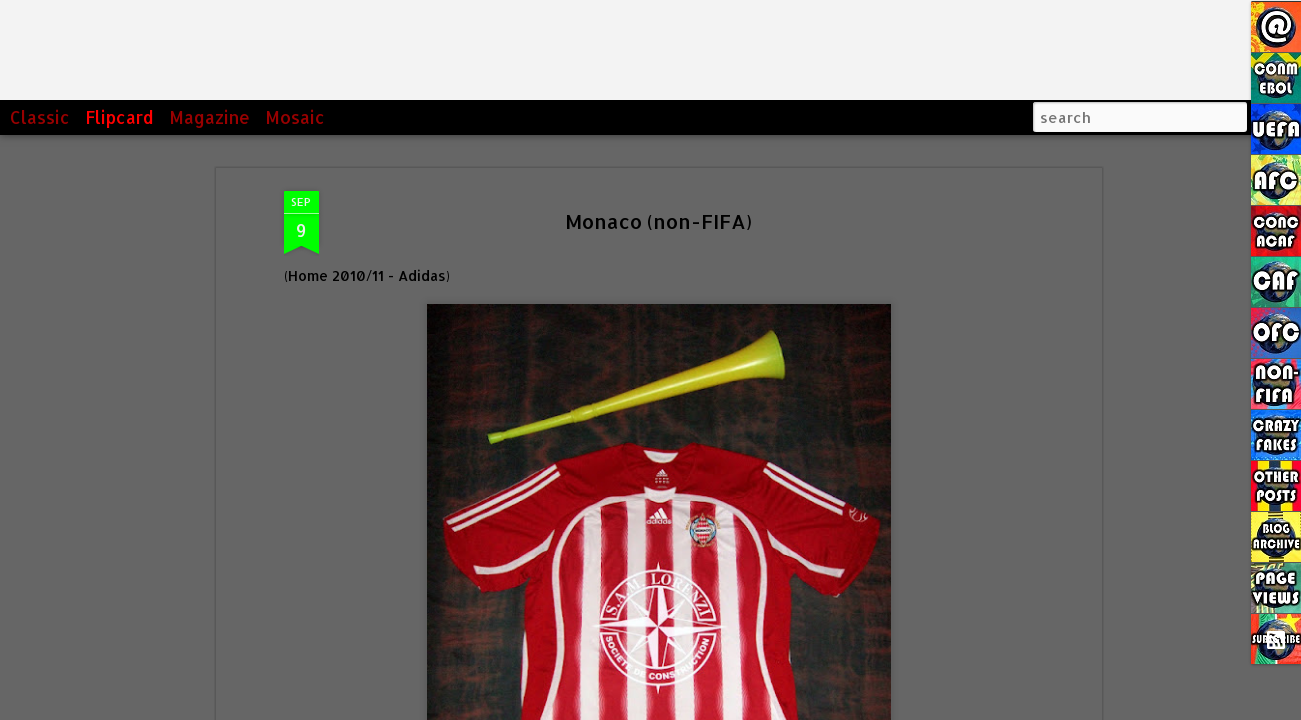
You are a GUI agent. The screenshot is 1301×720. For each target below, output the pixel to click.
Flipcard (119, 117)
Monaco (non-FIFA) (658, 221)
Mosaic (295, 117)
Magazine (209, 117)
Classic (40, 117)
